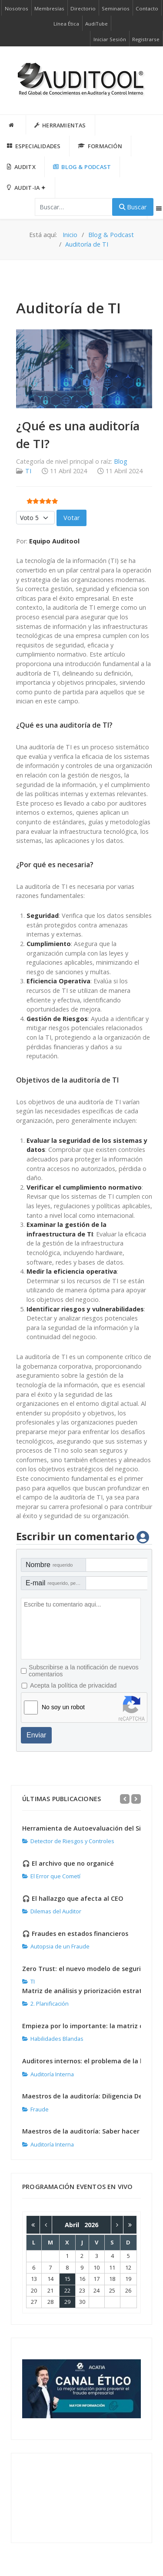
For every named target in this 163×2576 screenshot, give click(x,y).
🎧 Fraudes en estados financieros (75, 1933)
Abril (74, 2225)
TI (28, 471)
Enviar (36, 1735)
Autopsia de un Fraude (56, 1946)
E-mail (56, 1583)
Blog (120, 461)
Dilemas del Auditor (51, 1911)
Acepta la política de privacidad (73, 1685)
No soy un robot (63, 1707)
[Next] (136, 1799)
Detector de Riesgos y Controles (68, 1841)
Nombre (49, 1564)
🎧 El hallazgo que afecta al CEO (72, 1898)
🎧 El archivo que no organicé (68, 1863)
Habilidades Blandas (52, 2039)
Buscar (132, 207)
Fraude (35, 2109)
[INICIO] (13, 124)
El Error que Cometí (51, 1876)
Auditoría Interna (48, 2074)
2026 (91, 2225)
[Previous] (125, 1799)
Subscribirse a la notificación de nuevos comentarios (84, 1671)
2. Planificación (45, 2003)
